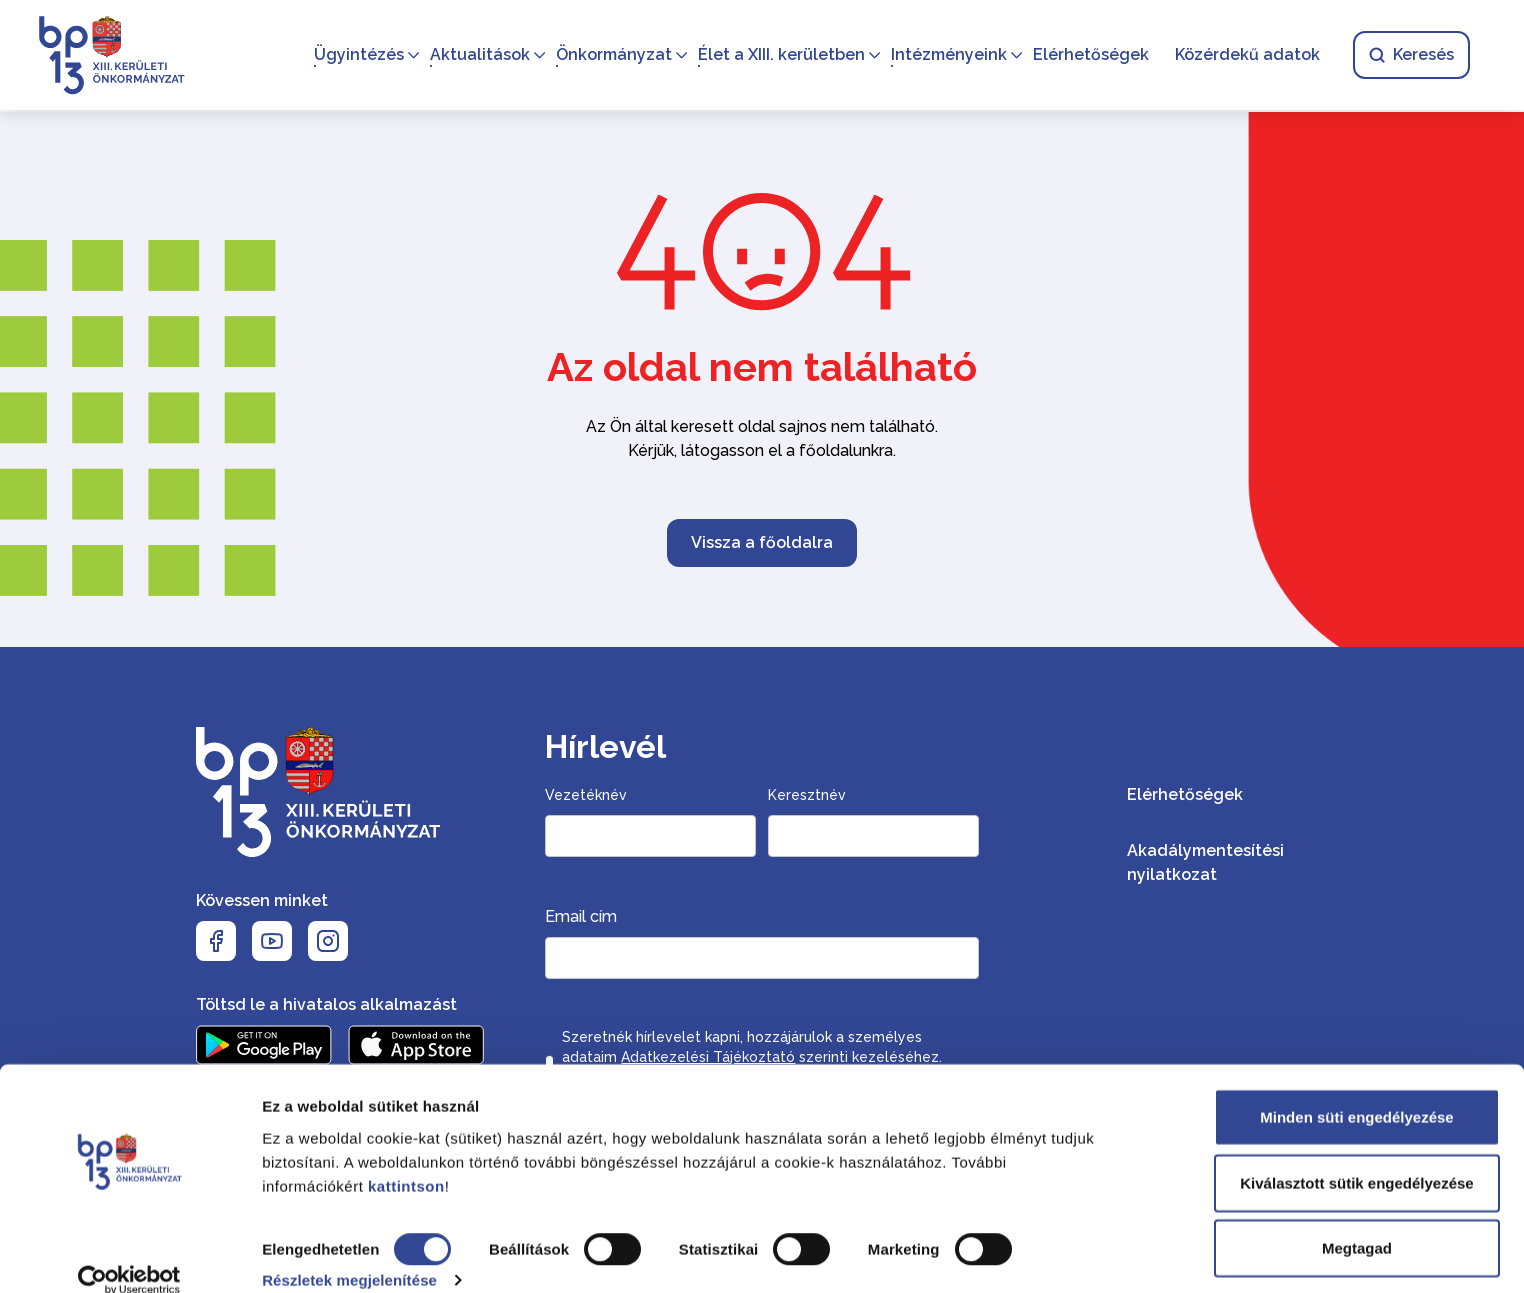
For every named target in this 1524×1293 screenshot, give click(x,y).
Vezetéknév (586, 795)
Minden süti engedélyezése (1356, 1090)
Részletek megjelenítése (349, 1253)
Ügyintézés (357, 55)
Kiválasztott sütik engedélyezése (1356, 1156)
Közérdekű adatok (1245, 55)
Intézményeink (947, 55)
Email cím (581, 916)
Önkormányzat (612, 55)
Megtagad (1357, 1221)
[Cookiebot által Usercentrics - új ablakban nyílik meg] (129, 1254)
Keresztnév (807, 795)
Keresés (1409, 55)
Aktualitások (478, 55)
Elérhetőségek (1089, 55)
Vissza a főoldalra (762, 542)
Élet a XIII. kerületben (779, 55)
